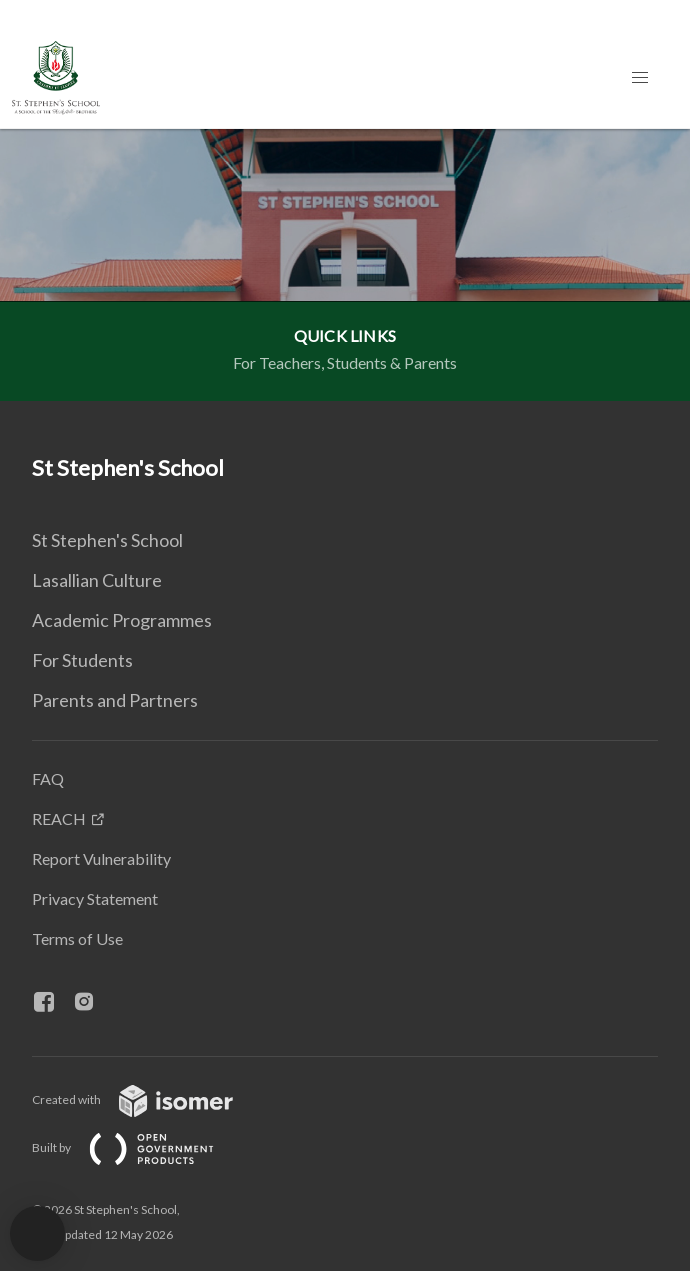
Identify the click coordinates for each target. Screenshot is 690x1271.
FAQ (48, 778)
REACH (59, 818)
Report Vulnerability (101, 858)
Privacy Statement (95, 898)
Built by (139, 1147)
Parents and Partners (115, 700)
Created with (148, 1099)
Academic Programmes (122, 620)
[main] (345, 265)
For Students (82, 660)
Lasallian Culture (97, 580)
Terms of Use (77, 938)
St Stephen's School (107, 540)
